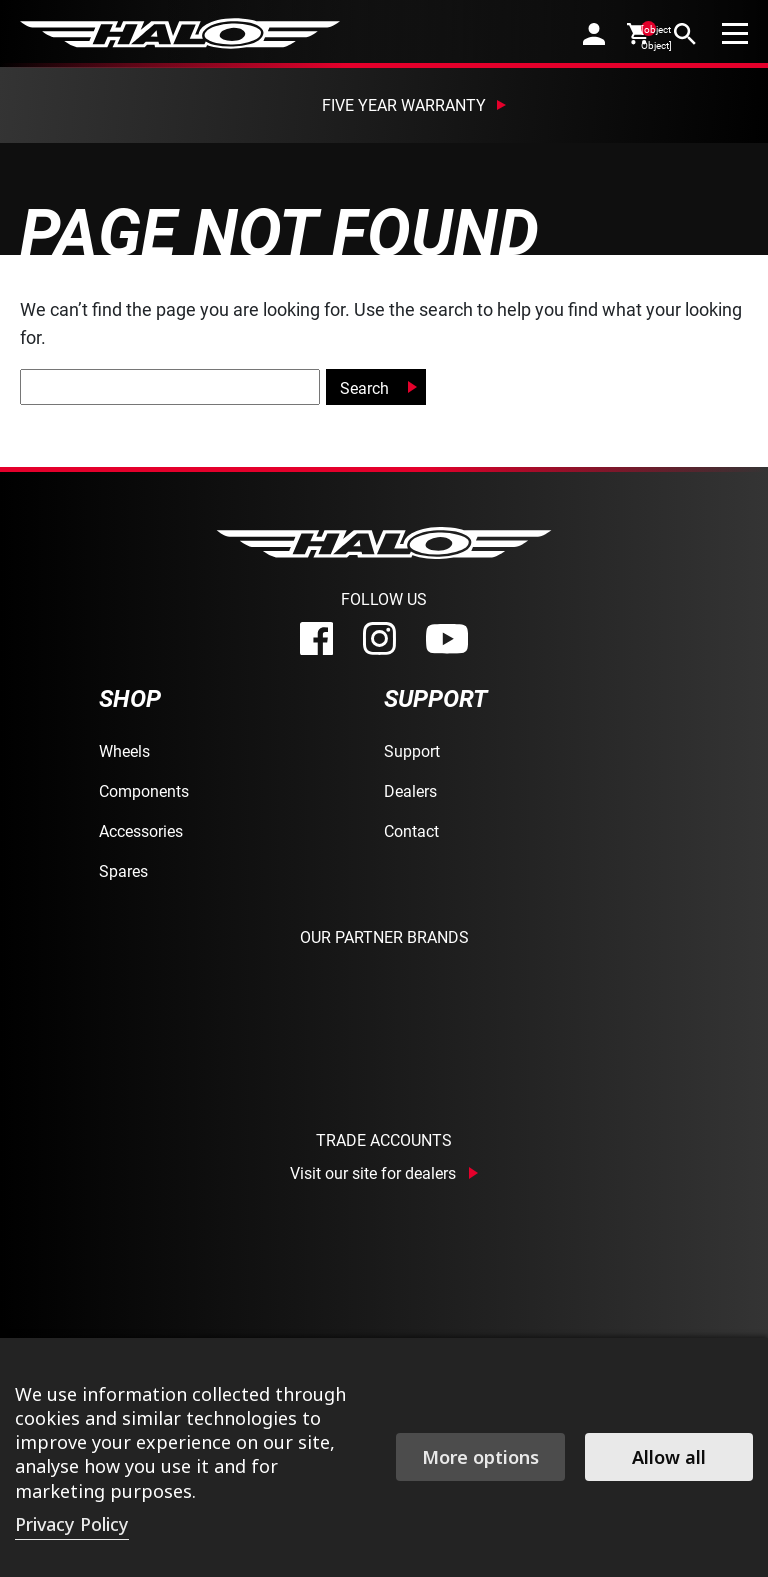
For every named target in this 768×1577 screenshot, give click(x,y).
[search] (685, 33)
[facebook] (316, 638)
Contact (411, 830)
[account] (594, 33)
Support (412, 750)
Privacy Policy (72, 1524)
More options (480, 1457)
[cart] (639, 33)
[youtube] (447, 639)
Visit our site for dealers (373, 1173)
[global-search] (170, 387)
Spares (123, 870)
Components (144, 790)
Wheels (124, 750)
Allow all (669, 1457)
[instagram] (379, 638)
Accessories (141, 830)
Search (364, 387)
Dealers (410, 790)
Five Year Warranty (404, 104)
